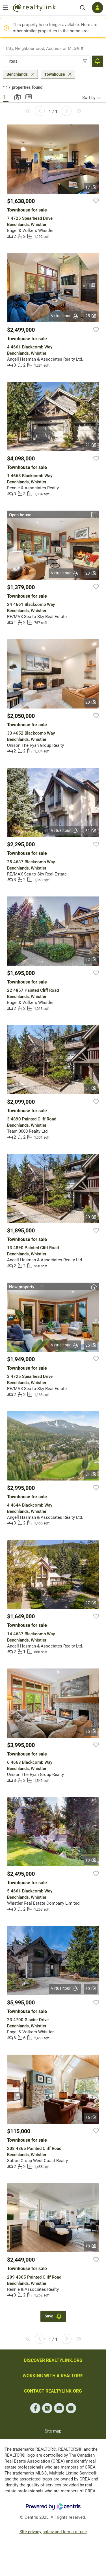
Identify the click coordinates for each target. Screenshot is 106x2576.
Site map (53, 2431)
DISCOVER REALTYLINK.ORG (53, 2360)
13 (90, 1860)
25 (90, 316)
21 (90, 445)
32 (90, 959)
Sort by (89, 97)
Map (17, 96)
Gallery (5, 96)
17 (90, 187)
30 (90, 1988)
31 (90, 830)
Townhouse (54, 74)
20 (90, 702)
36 (90, 2117)
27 (90, 1602)
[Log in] (97, 7)
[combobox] (53, 48)
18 (90, 2246)
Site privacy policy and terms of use (53, 2531)
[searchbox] (49, 48)
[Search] (83, 8)
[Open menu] (5, 7)
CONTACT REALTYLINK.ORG (53, 2391)
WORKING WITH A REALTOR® (53, 2375)
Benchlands (17, 74)
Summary (28, 96)
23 (90, 573)
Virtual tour (65, 316)
